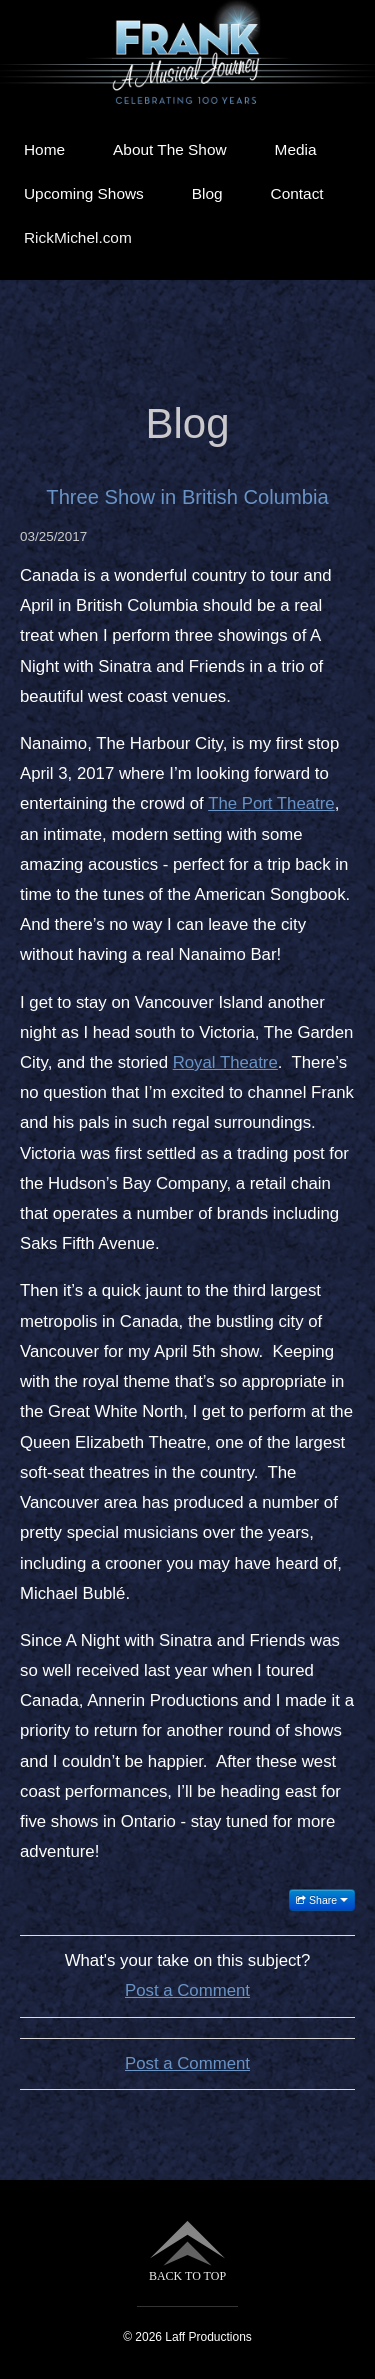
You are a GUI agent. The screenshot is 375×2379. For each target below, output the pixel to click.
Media (296, 149)
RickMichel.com (78, 237)
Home (44, 149)
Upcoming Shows (84, 193)
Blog (207, 193)
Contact (297, 193)
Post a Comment (187, 1990)
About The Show (170, 149)
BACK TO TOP (187, 2251)
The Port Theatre (271, 803)
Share (322, 1900)
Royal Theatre (225, 1062)
